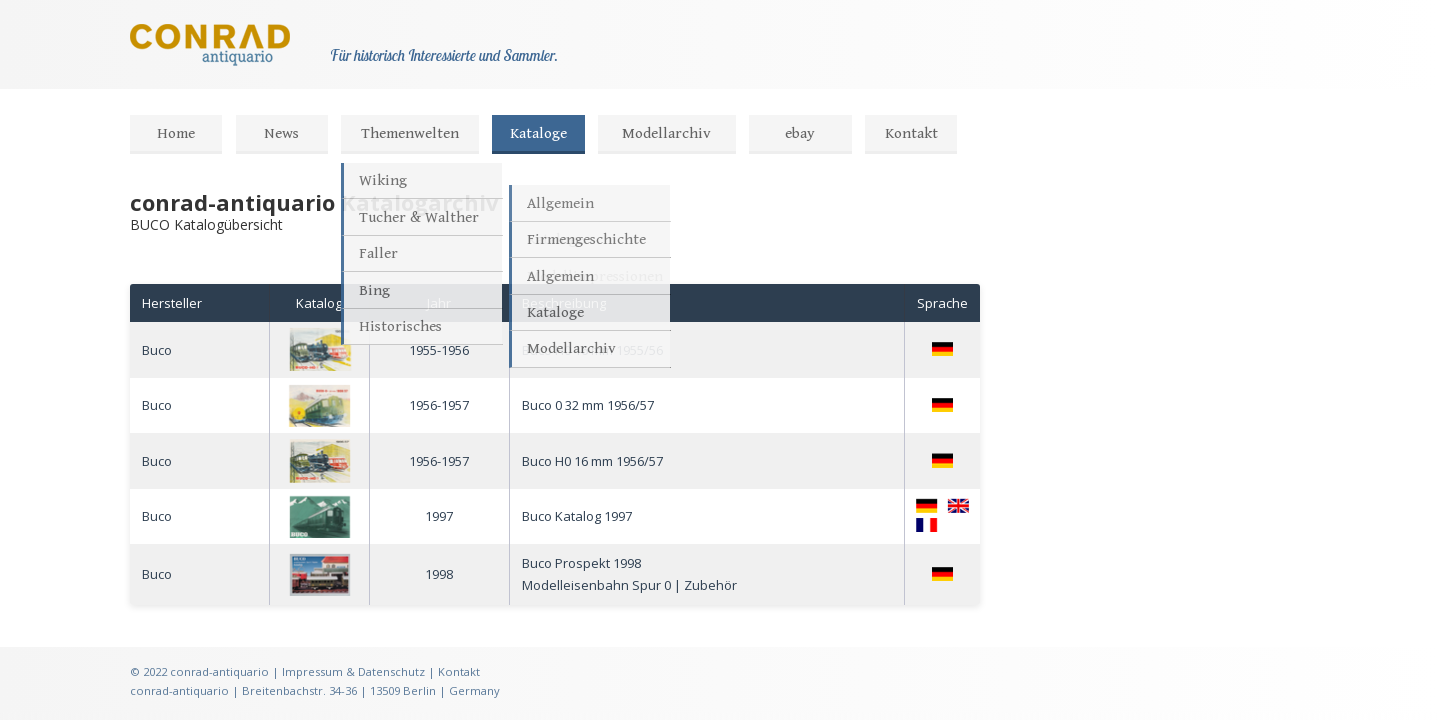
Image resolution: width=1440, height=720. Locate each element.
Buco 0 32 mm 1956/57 (588, 405)
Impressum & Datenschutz (353, 671)
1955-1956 (439, 350)
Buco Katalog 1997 (577, 516)
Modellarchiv (666, 133)
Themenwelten (410, 133)
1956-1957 (439, 405)
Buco (157, 350)
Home (176, 133)
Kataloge (538, 133)
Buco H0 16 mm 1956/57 (592, 461)
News (281, 133)
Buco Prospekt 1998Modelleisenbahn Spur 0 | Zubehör (629, 574)
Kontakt (911, 133)
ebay (800, 133)
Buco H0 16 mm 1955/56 (592, 350)
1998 (439, 574)
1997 (439, 516)
